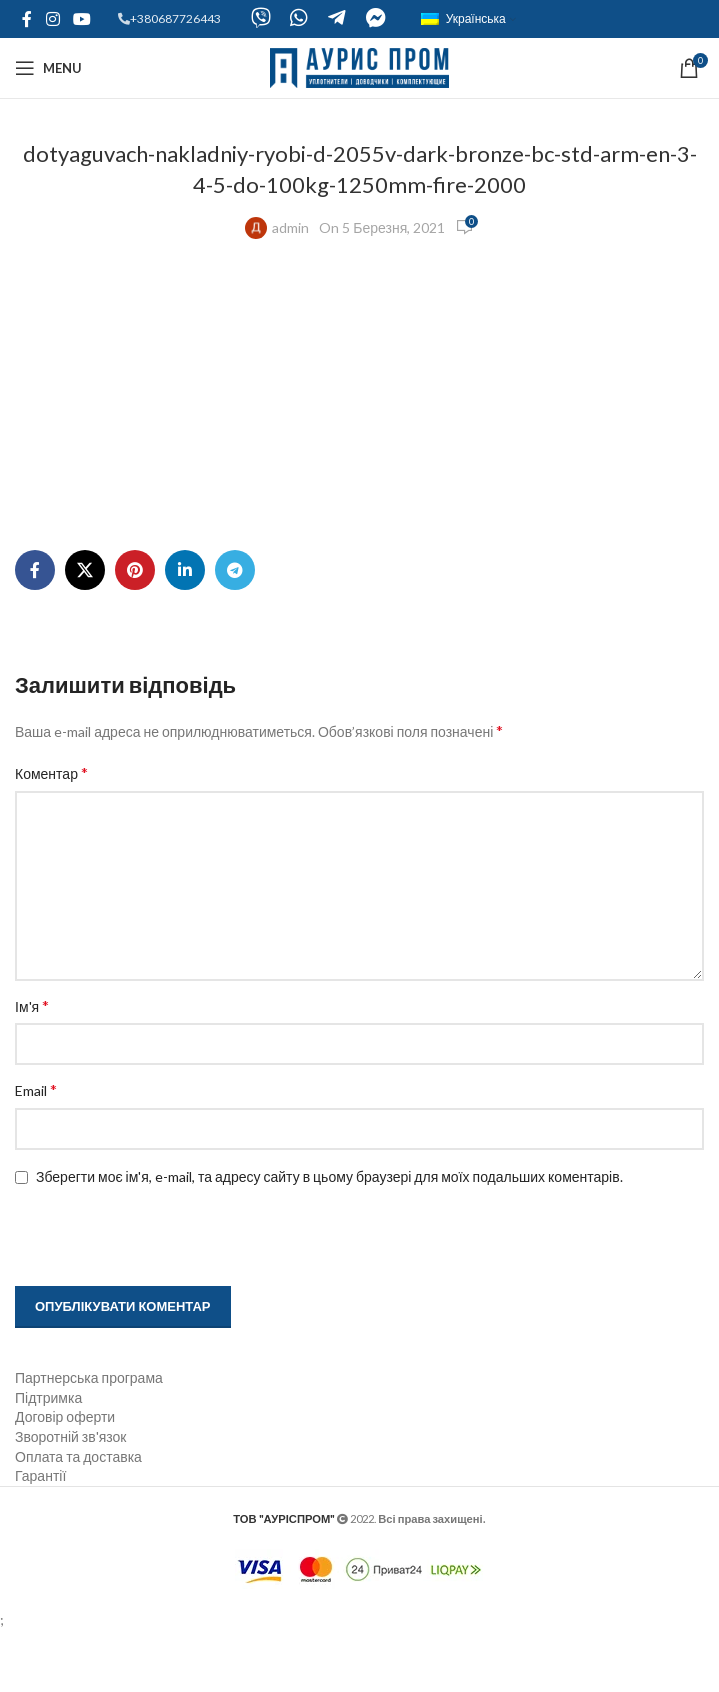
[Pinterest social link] (135, 630)
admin (290, 227)
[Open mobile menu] (48, 68)
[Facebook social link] (27, 19)
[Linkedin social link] (185, 630)
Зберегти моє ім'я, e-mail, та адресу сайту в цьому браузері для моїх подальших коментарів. (329, 1236)
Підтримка (48, 1457)
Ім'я (32, 1065)
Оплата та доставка (78, 1516)
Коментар (51, 832)
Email (36, 1149)
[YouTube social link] (81, 19)
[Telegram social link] (235, 630)
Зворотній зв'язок (70, 1496)
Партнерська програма (89, 1437)
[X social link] (85, 630)
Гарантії (40, 1535)
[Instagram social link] (52, 19)
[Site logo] (359, 66)
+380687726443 (175, 18)
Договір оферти (65, 1476)
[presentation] (142, 1298)
